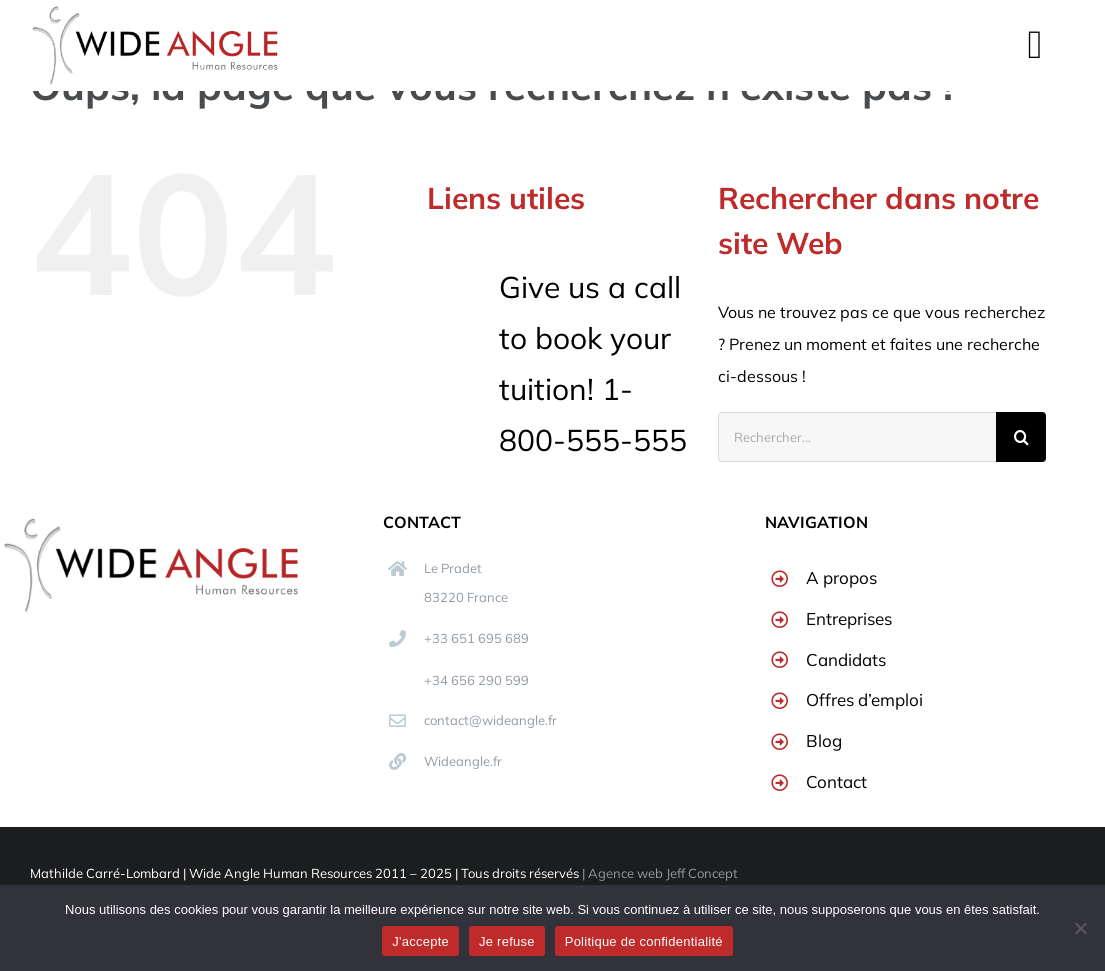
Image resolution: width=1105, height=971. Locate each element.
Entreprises (849, 618)
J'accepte (420, 941)
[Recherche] (1021, 437)
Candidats (846, 659)
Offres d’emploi (864, 699)
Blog (824, 740)
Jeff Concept (702, 873)
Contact (836, 781)
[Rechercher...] (857, 437)
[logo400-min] (151, 524)
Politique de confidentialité (644, 941)
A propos (841, 577)
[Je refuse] (1080, 928)
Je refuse (507, 941)
